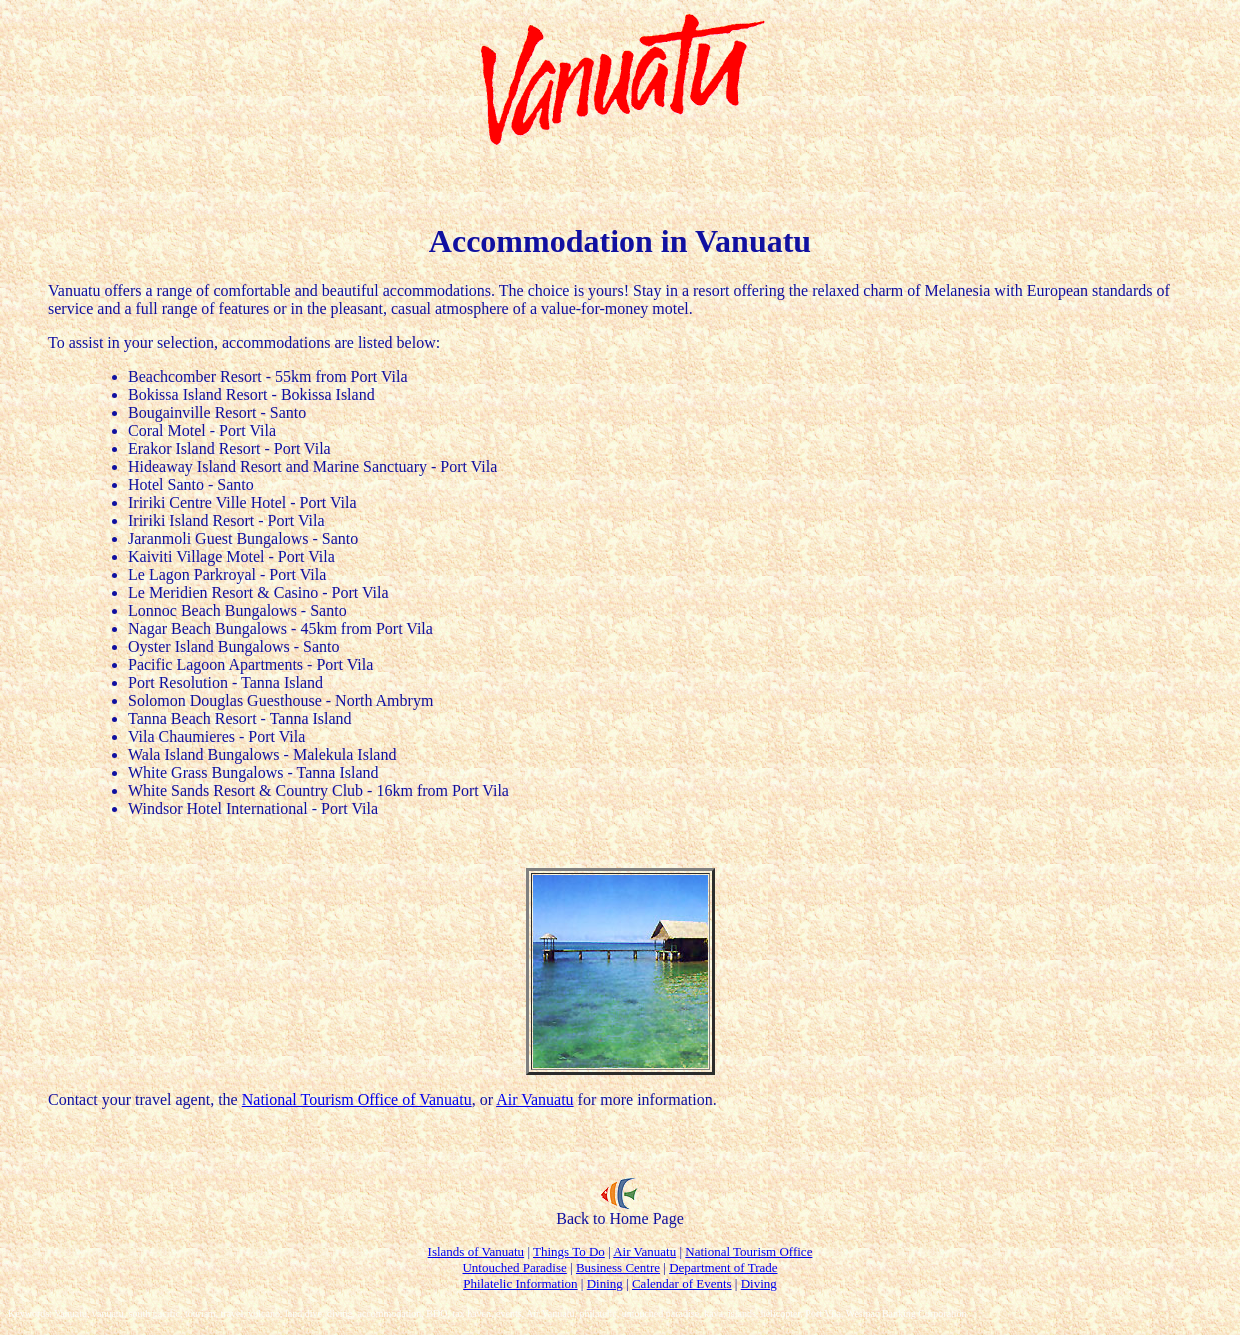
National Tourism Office (748, 1251)
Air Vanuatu (534, 1099)
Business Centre (618, 1267)
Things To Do (569, 1251)
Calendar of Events (682, 1283)
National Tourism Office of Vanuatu (357, 1099)
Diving (759, 1283)
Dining (605, 1283)
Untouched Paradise (514, 1267)
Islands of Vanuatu (476, 1251)
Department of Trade (723, 1267)
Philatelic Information (520, 1283)
